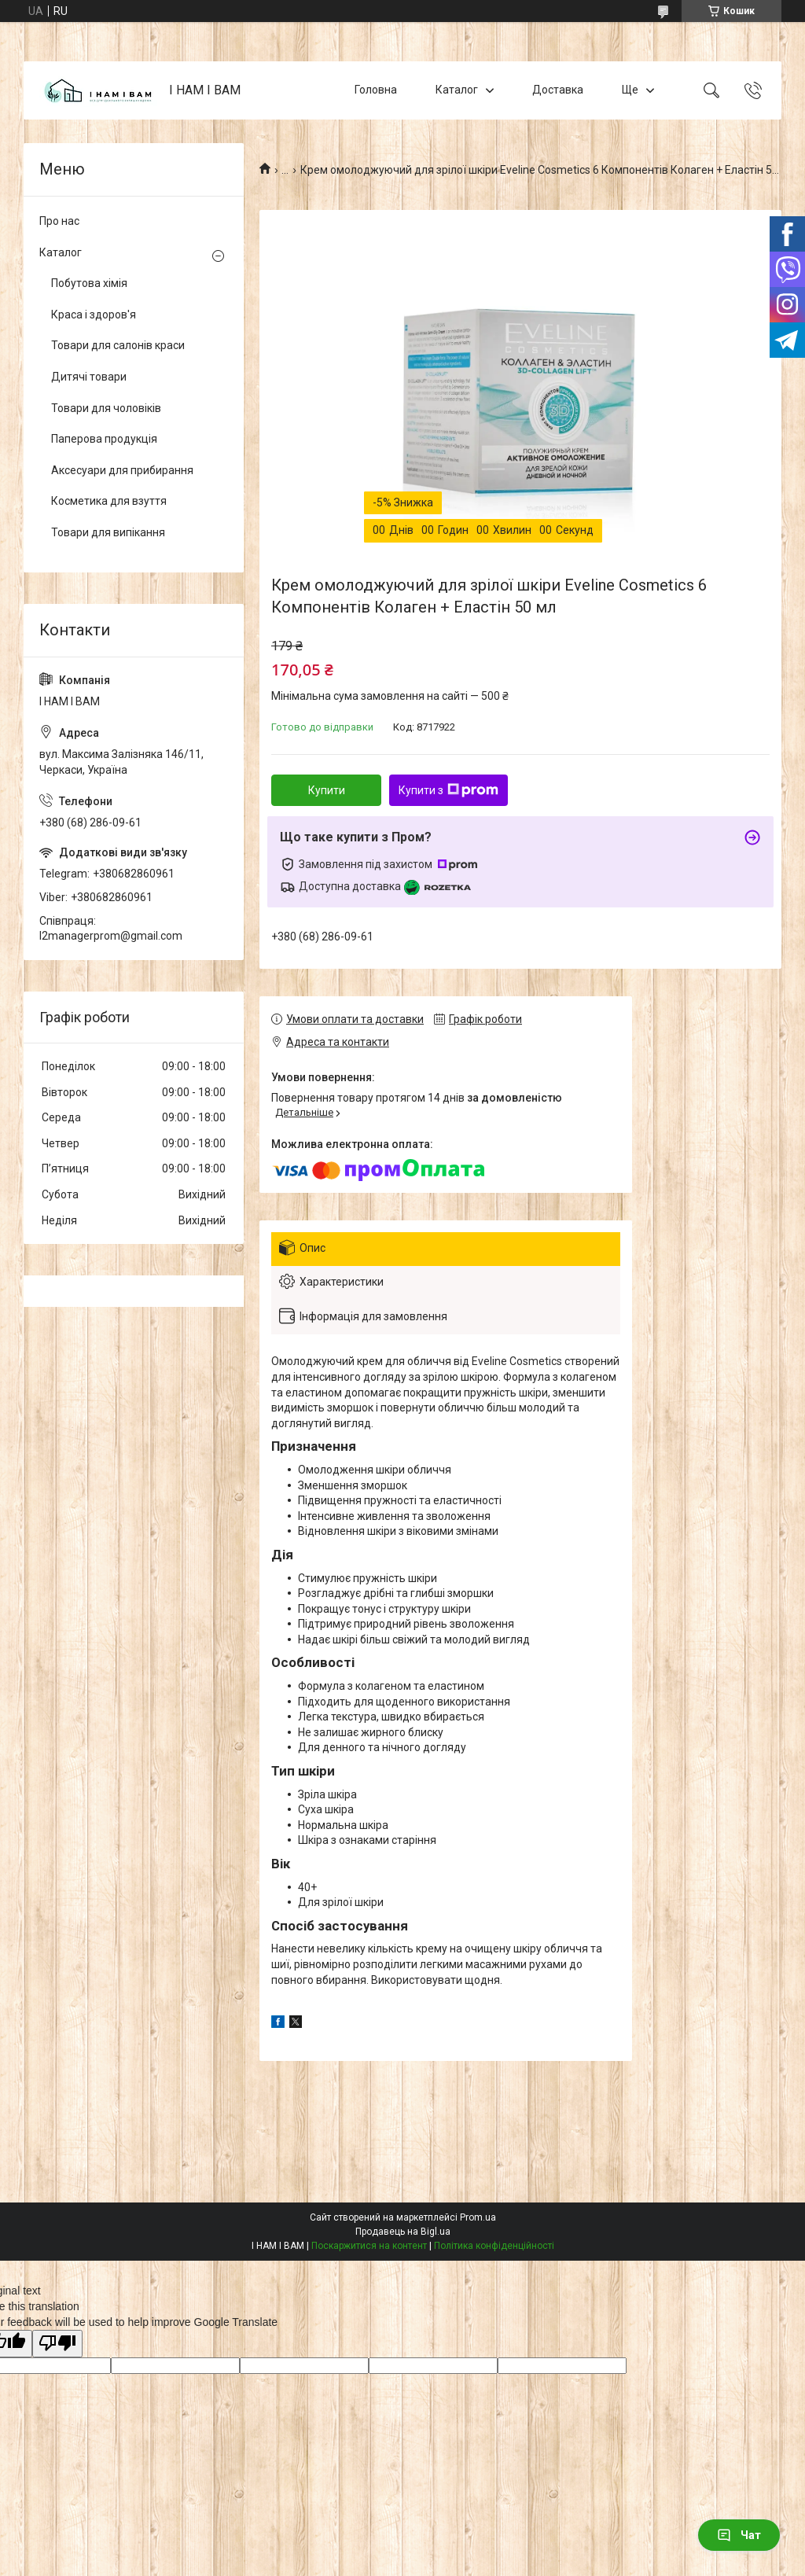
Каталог (457, 89)
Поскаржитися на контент (369, 2245)
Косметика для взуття (109, 501)
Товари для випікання (108, 532)
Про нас (59, 221)
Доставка (557, 89)
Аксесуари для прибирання (122, 470)
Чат (739, 2535)
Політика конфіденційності (494, 2245)
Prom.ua (478, 2217)
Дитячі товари (89, 376)
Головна (376, 89)
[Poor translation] (57, 2343)
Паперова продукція (104, 438)
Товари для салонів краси (118, 345)
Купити (326, 790)
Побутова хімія (89, 283)
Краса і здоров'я (93, 314)
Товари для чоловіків (106, 408)
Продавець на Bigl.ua (402, 2231)
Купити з (448, 790)
